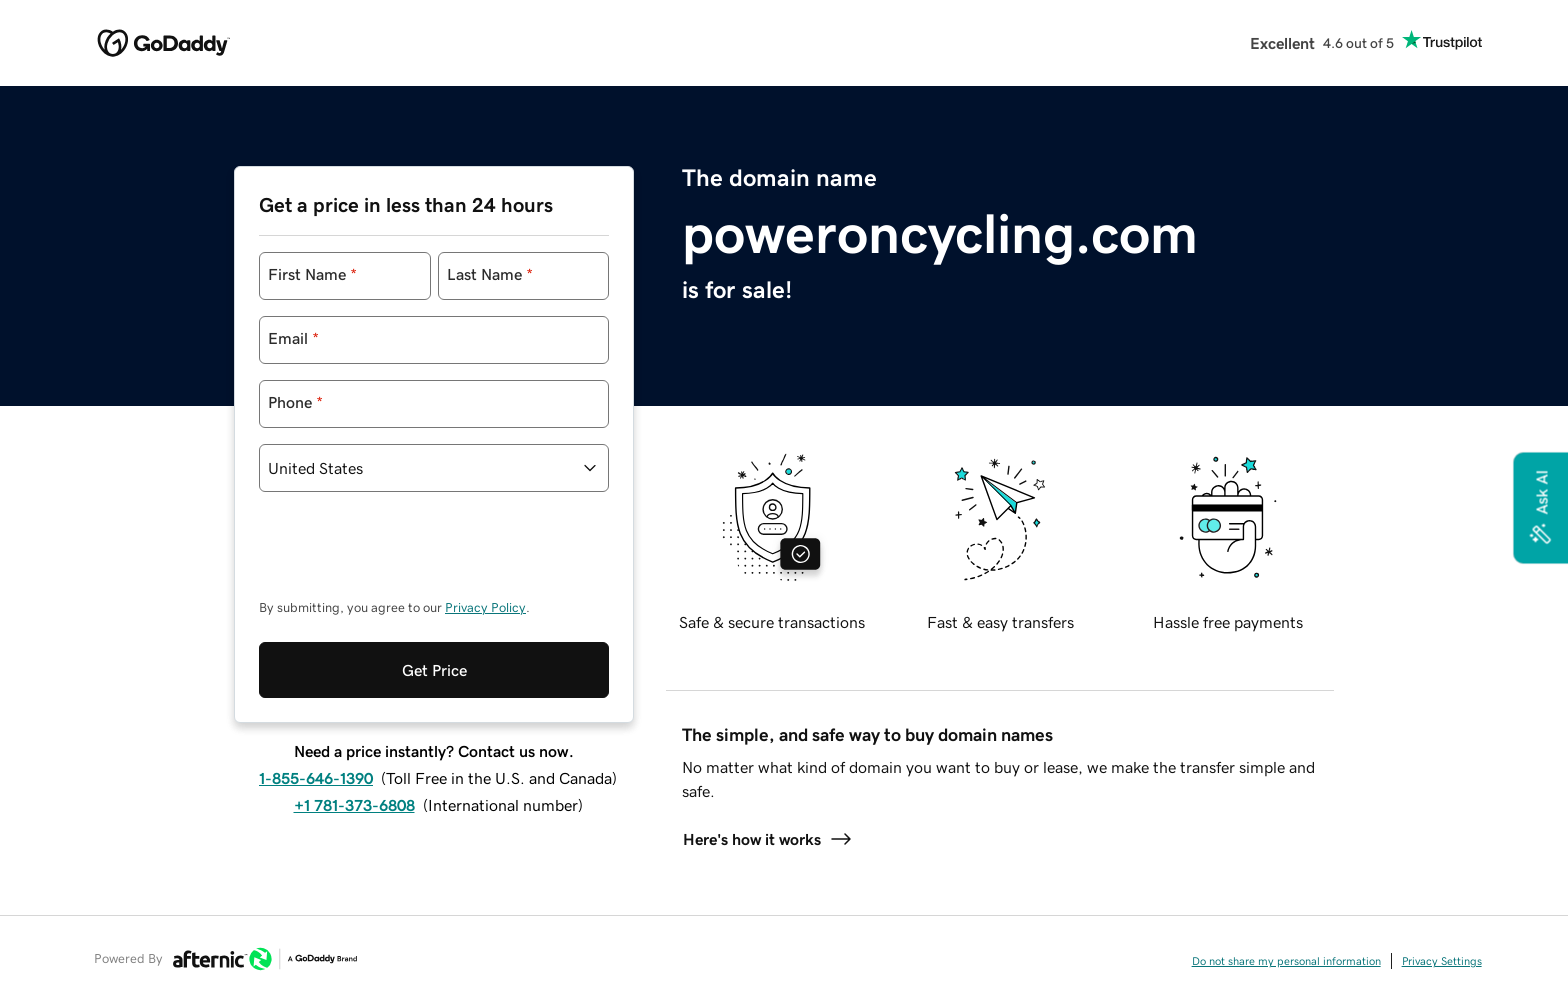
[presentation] (411, 555)
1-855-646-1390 (316, 778)
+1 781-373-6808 (354, 805)
